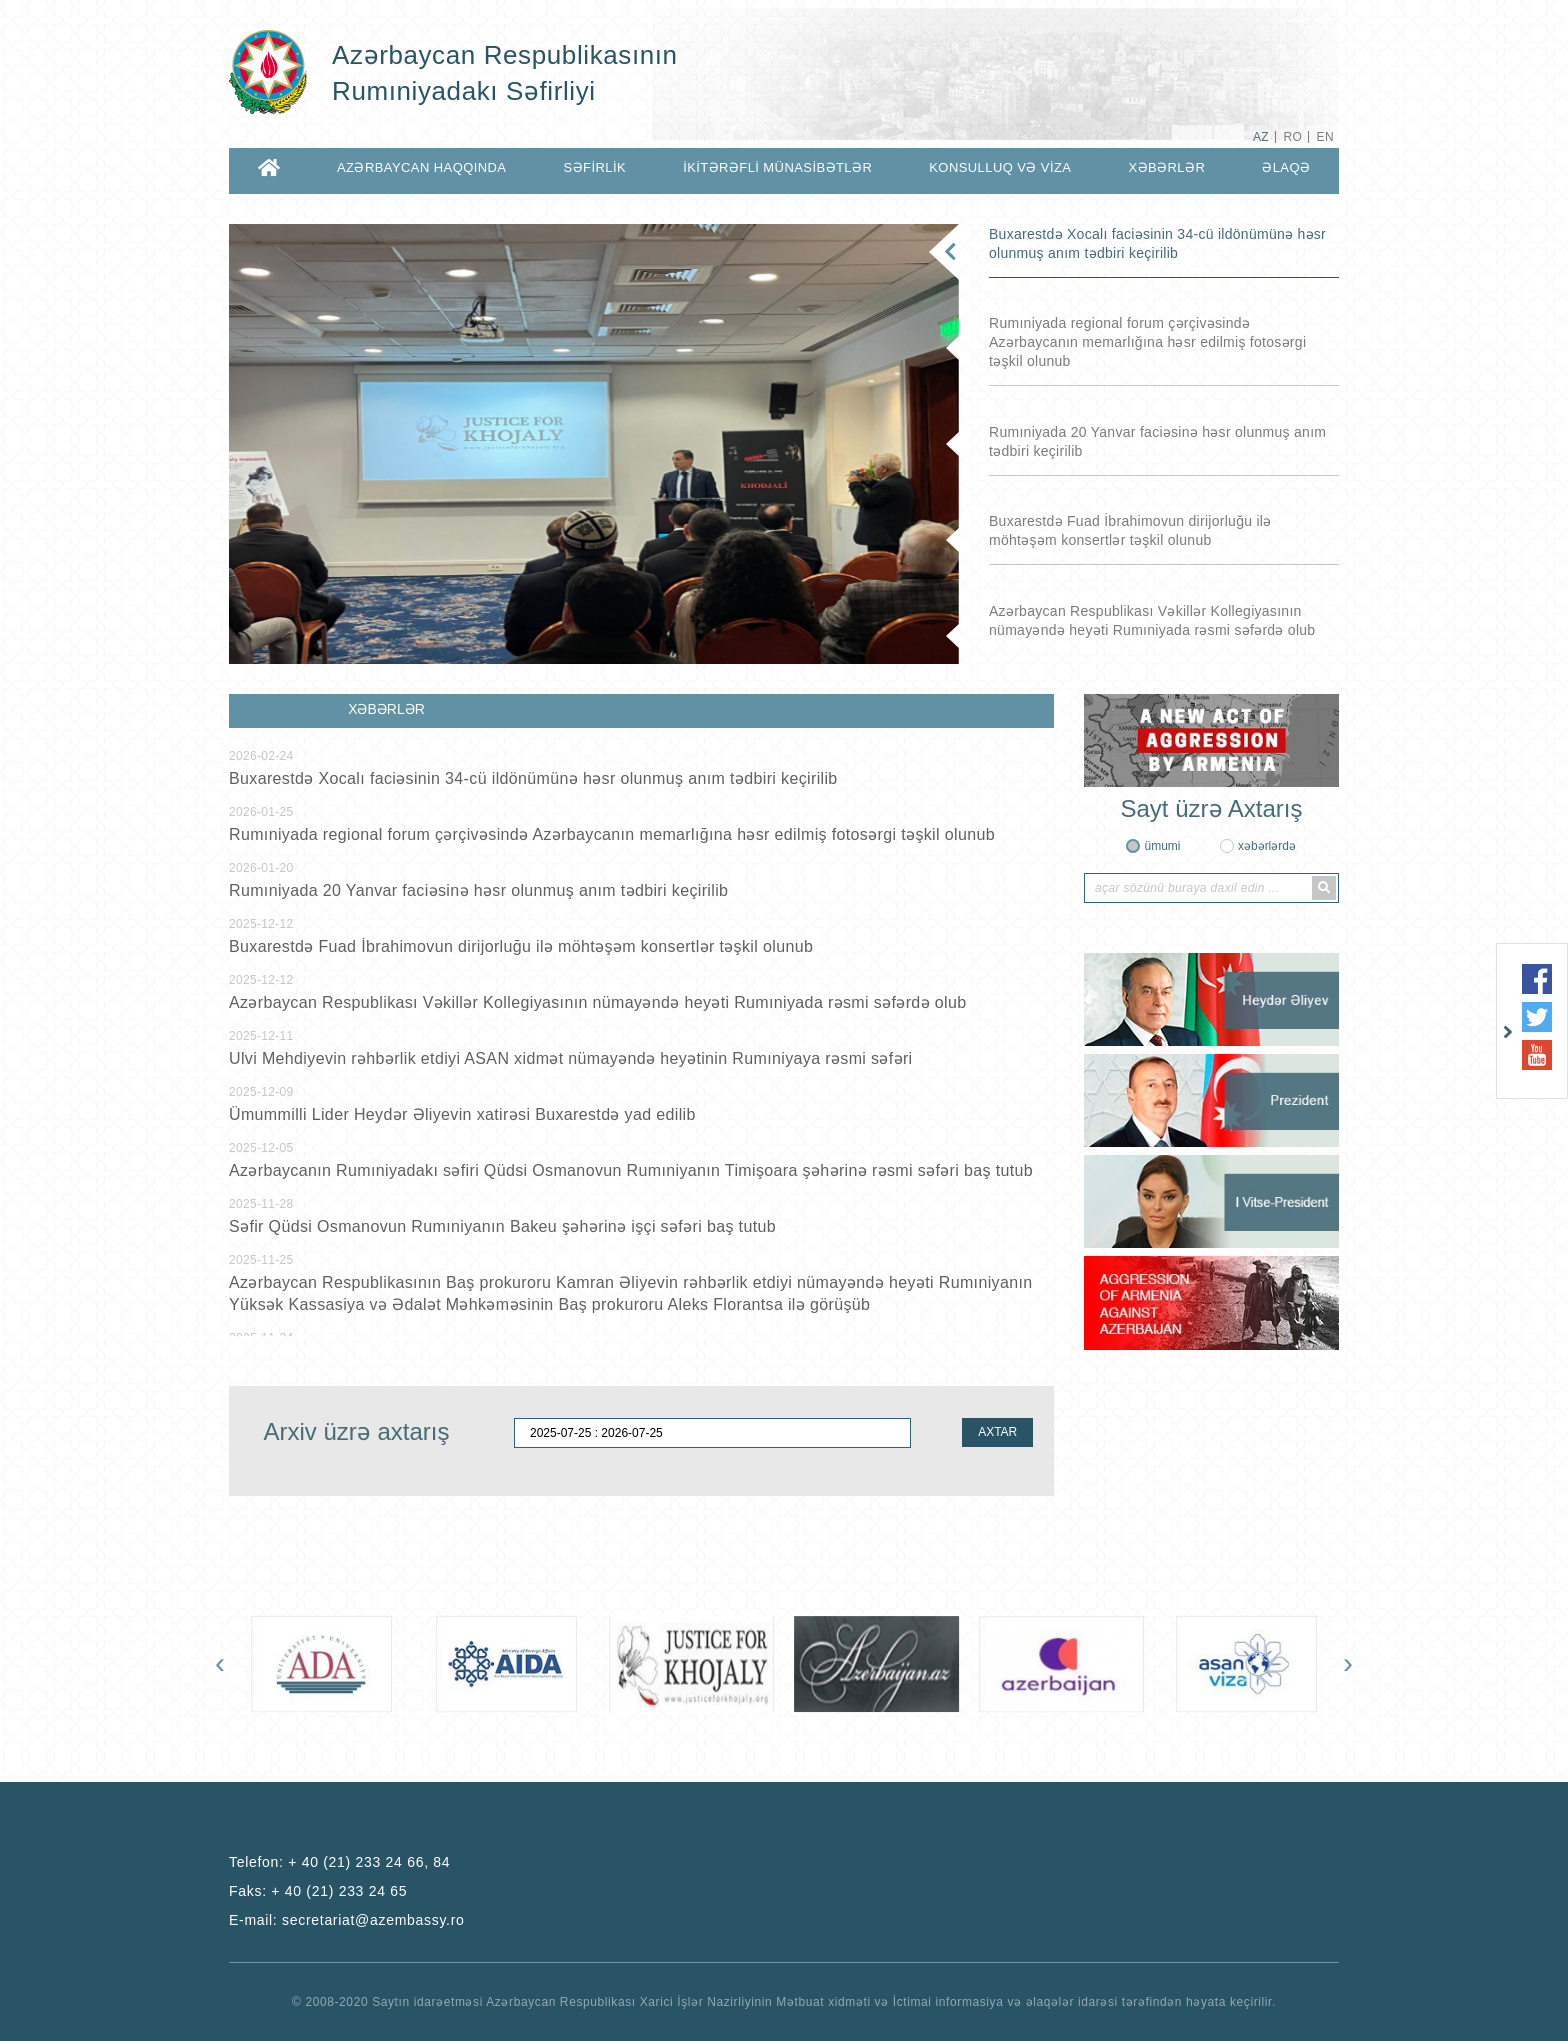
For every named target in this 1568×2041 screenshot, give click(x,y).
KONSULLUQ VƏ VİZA (1000, 167)
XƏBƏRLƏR (1166, 167)
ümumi (1162, 846)
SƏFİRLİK (595, 167)
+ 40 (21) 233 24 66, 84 (369, 1862)
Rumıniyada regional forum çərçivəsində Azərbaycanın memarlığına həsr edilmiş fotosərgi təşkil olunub (1147, 342)
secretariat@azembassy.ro (373, 1920)
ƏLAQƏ (1286, 167)
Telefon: (339, 1862)
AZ (1261, 137)
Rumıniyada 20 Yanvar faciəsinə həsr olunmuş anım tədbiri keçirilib (1157, 441)
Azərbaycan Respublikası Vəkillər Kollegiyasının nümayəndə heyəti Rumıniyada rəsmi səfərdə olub (1152, 620)
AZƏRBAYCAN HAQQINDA (421, 167)
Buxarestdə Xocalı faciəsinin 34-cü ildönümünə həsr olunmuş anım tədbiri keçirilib (1157, 243)
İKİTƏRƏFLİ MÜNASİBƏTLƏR (777, 167)
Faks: (318, 1891)
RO (1292, 137)
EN (1325, 137)
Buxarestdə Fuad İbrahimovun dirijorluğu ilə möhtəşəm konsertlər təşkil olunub (1130, 530)
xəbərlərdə (1267, 846)
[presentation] (220, 1663)
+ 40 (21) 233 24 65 (339, 1891)
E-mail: (347, 1920)
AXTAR (997, 1432)
